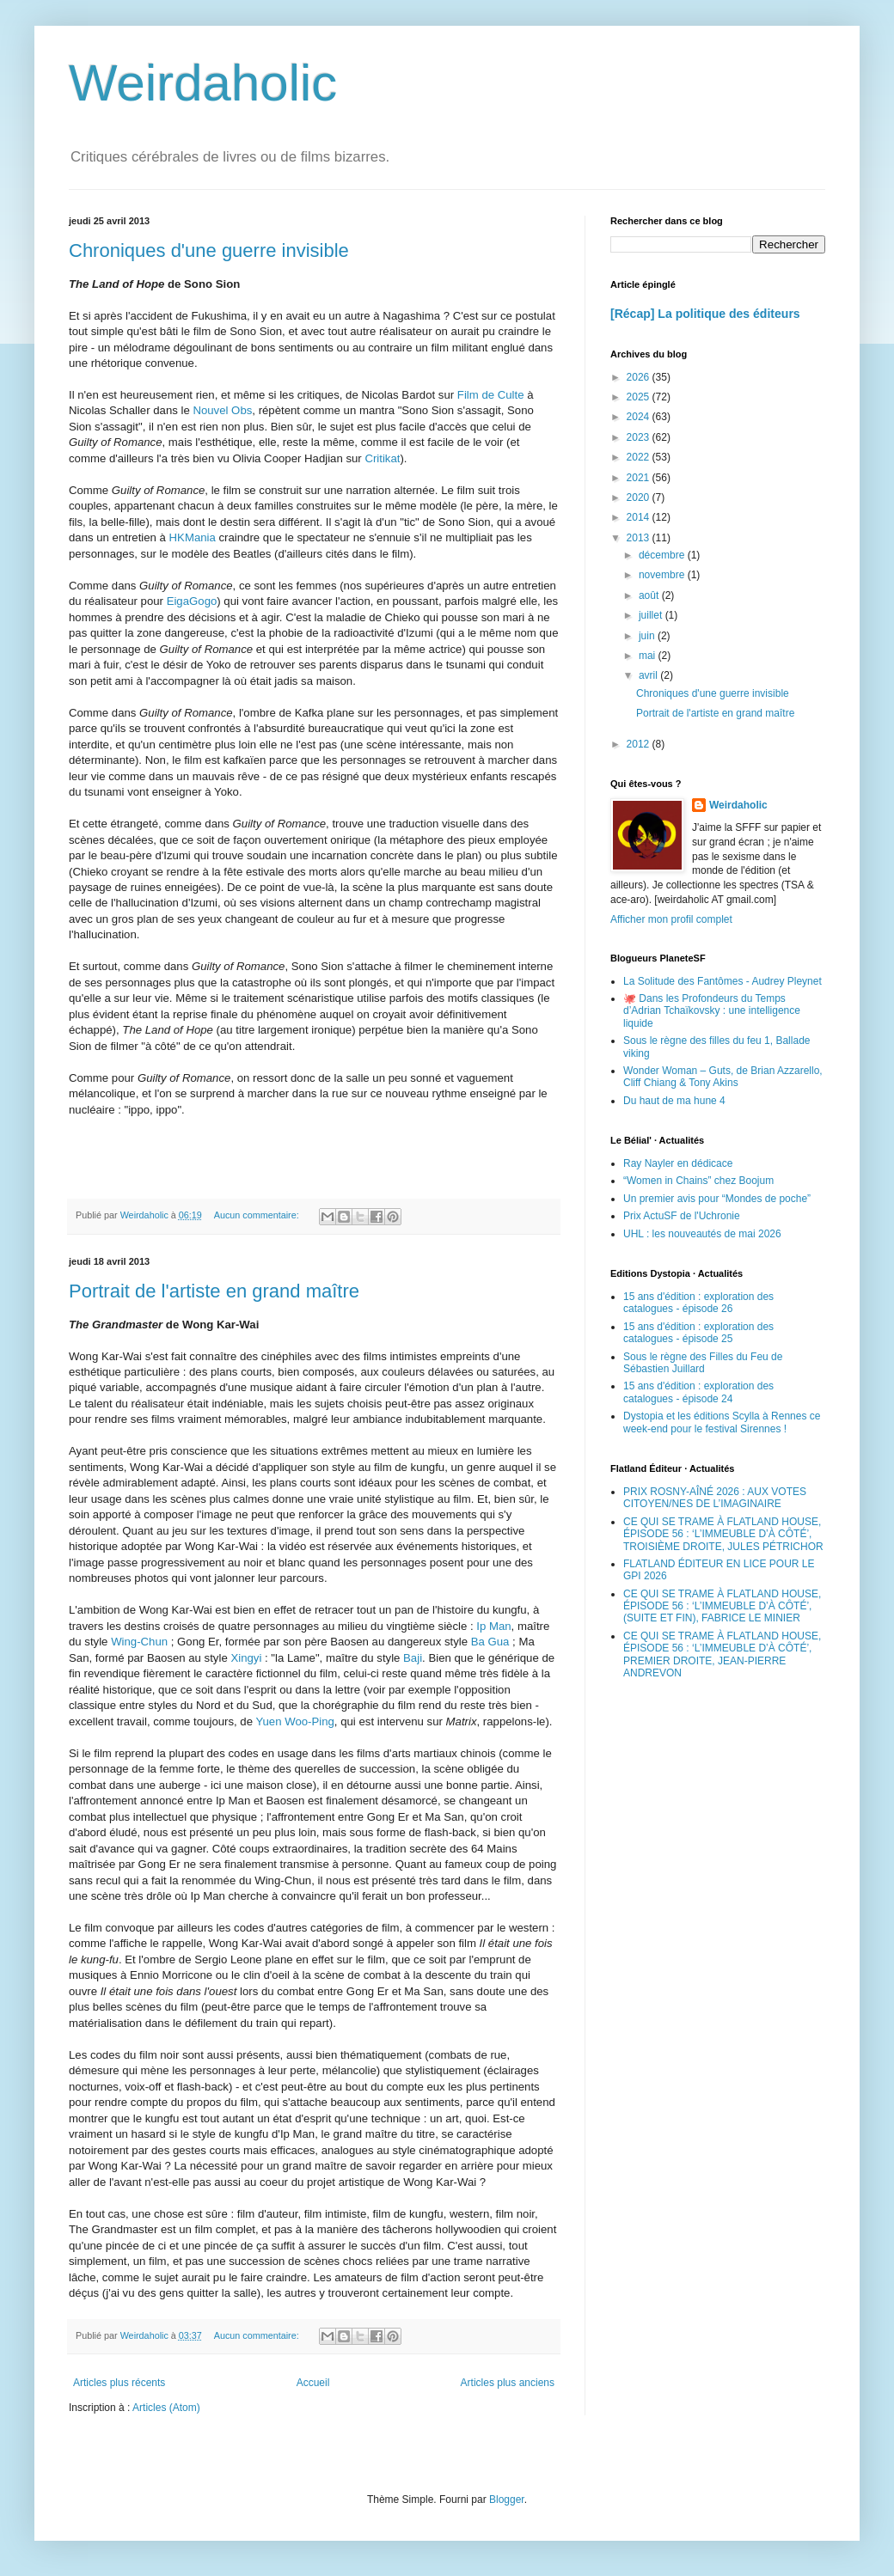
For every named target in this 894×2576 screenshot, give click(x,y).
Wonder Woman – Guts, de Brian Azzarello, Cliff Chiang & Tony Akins (723, 1077)
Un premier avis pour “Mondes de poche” (717, 1199)
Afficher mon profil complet (671, 919)
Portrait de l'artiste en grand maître (214, 1291)
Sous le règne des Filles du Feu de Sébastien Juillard (702, 1363)
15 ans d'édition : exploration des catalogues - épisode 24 (698, 1392)
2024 (639, 417)
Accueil (313, 2383)
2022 (639, 457)
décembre (663, 555)
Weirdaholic (203, 83)
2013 (639, 538)
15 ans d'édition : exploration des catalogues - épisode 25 (698, 1333)
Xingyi (245, 1657)
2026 (639, 377)
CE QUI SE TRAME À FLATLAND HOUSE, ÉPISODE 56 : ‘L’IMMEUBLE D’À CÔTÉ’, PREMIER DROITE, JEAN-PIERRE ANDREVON (722, 1654)
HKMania (192, 537)
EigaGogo (192, 601)
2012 (639, 744)
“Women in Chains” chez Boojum (698, 1181)
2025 (639, 397)
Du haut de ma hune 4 (674, 1101)
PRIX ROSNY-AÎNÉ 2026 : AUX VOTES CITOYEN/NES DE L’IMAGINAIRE (714, 1498)
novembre (663, 575)
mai (648, 656)
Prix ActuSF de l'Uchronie (681, 1216)
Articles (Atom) (166, 2408)
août (650, 595)
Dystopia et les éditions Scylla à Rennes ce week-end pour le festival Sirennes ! (721, 1422)
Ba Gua (490, 1641)
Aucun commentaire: (258, 1215)
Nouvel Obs (222, 410)
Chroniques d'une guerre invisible (209, 250)
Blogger (506, 2500)
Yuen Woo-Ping (294, 1721)
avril (649, 675)
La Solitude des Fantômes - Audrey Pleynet (722, 981)
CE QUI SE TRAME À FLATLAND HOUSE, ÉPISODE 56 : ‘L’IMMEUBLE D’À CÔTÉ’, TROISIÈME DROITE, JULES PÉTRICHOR (723, 1534)
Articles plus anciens (507, 2383)
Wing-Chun (139, 1641)
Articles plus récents (119, 2383)
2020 (639, 497)
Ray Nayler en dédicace (677, 1163)
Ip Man (493, 1626)
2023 (639, 437)
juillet (652, 615)
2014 (639, 517)
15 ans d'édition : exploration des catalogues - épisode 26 (698, 1303)
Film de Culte (490, 394)
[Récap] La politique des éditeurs (705, 313)
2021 (639, 478)
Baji (412, 1657)
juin (648, 636)
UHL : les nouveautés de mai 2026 (702, 1234)
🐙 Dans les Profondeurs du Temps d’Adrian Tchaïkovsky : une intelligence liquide (711, 1010)
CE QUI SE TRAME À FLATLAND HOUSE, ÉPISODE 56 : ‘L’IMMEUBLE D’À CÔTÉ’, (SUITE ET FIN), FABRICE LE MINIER (722, 1606)
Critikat (382, 458)
